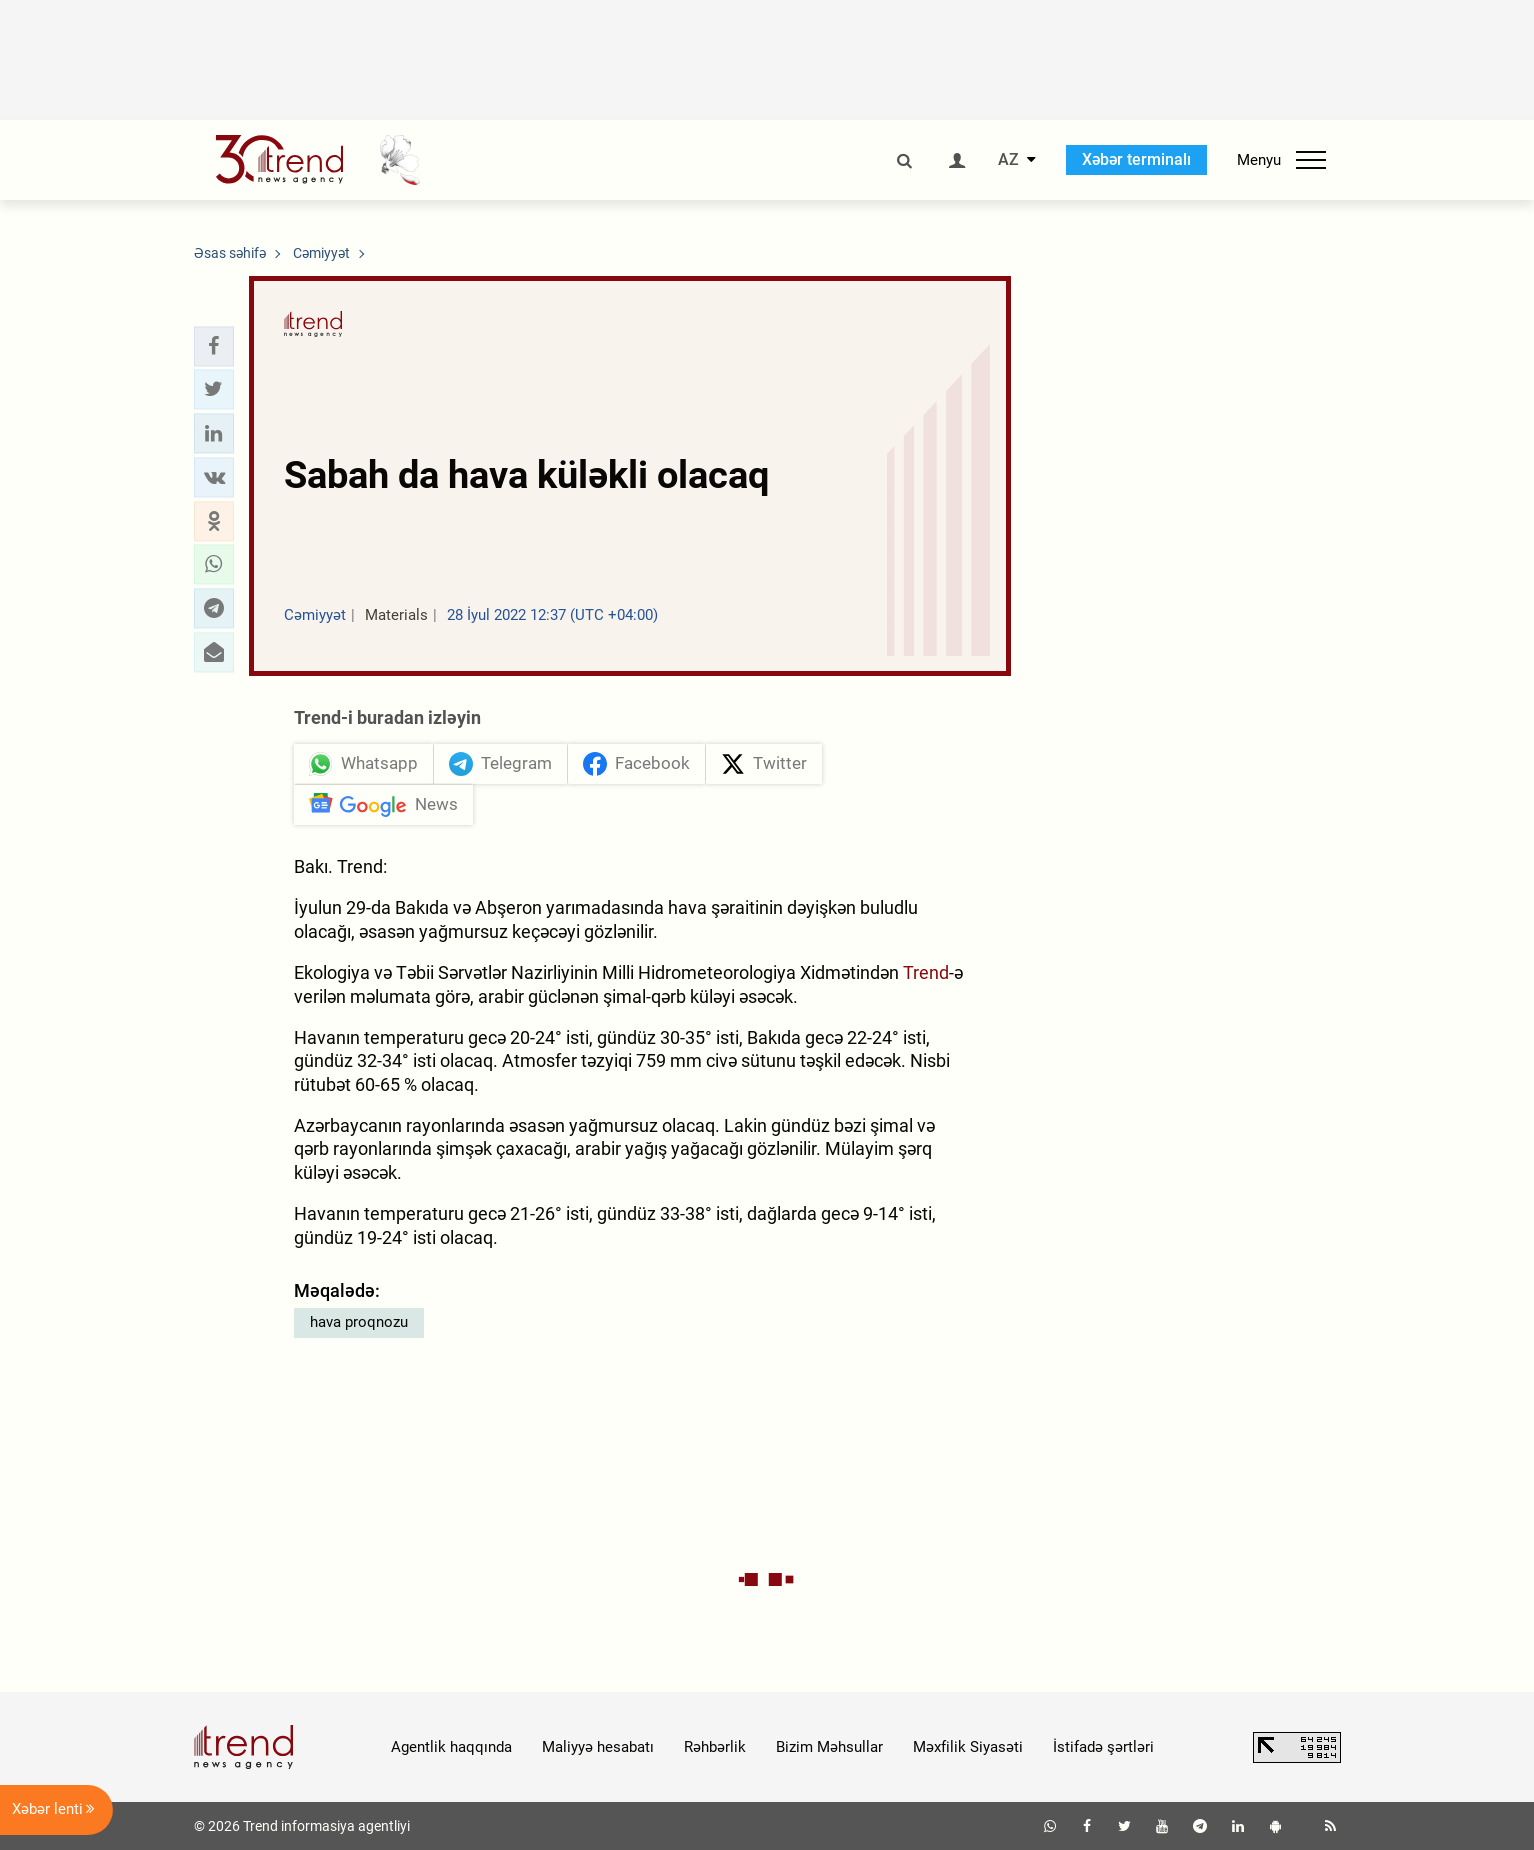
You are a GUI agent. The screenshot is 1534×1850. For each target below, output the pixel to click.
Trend (926, 972)
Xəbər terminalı (1136, 159)
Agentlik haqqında (451, 1747)
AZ (1008, 160)
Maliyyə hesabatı (598, 1747)
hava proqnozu (359, 1322)
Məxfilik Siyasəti (968, 1747)
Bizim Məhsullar (829, 1747)
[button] (214, 346)
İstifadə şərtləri (1103, 1747)
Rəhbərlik (715, 1747)
